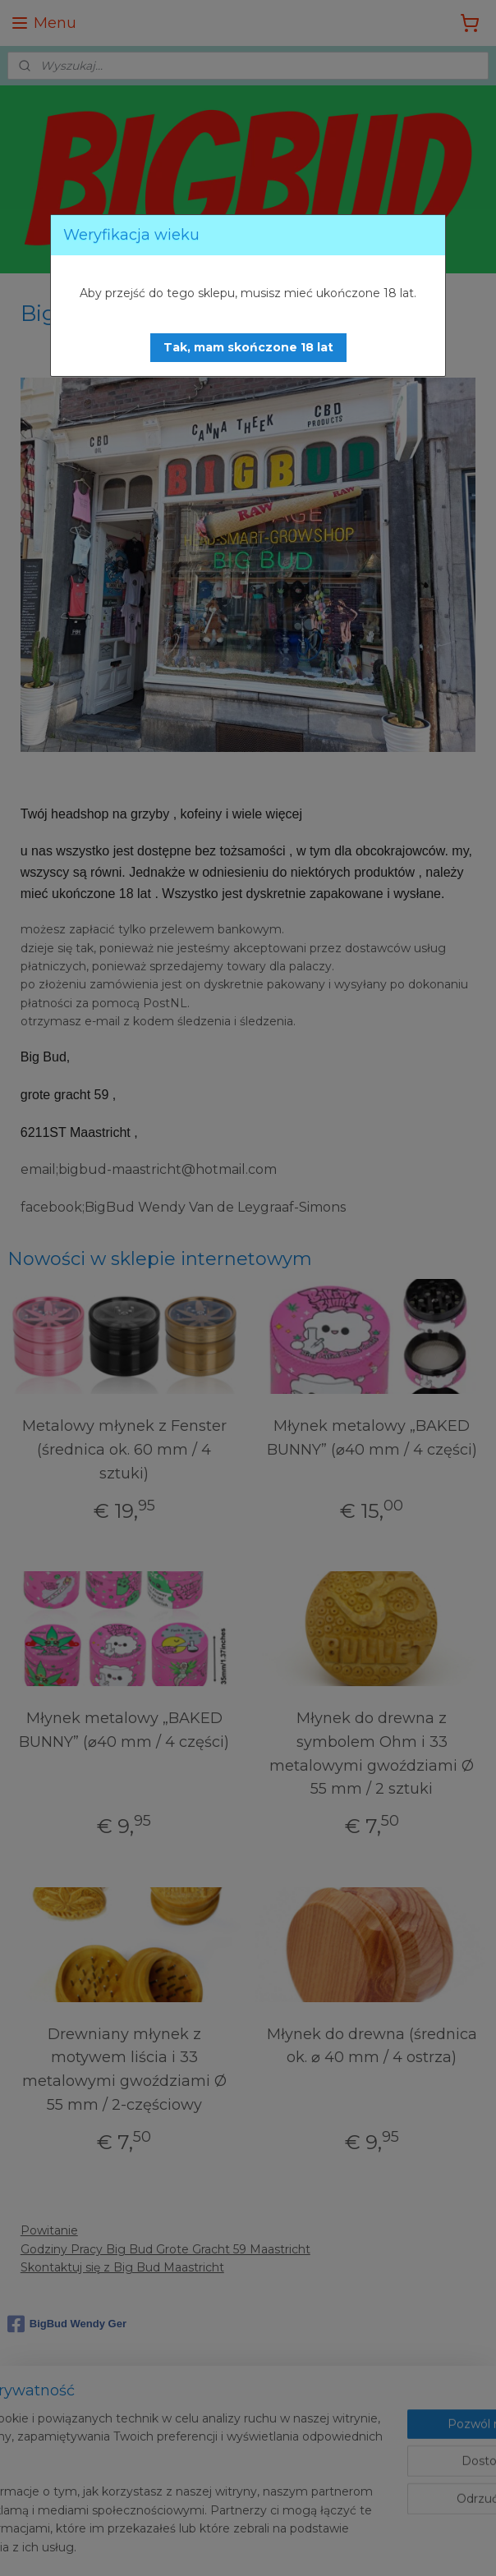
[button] (248, 347)
